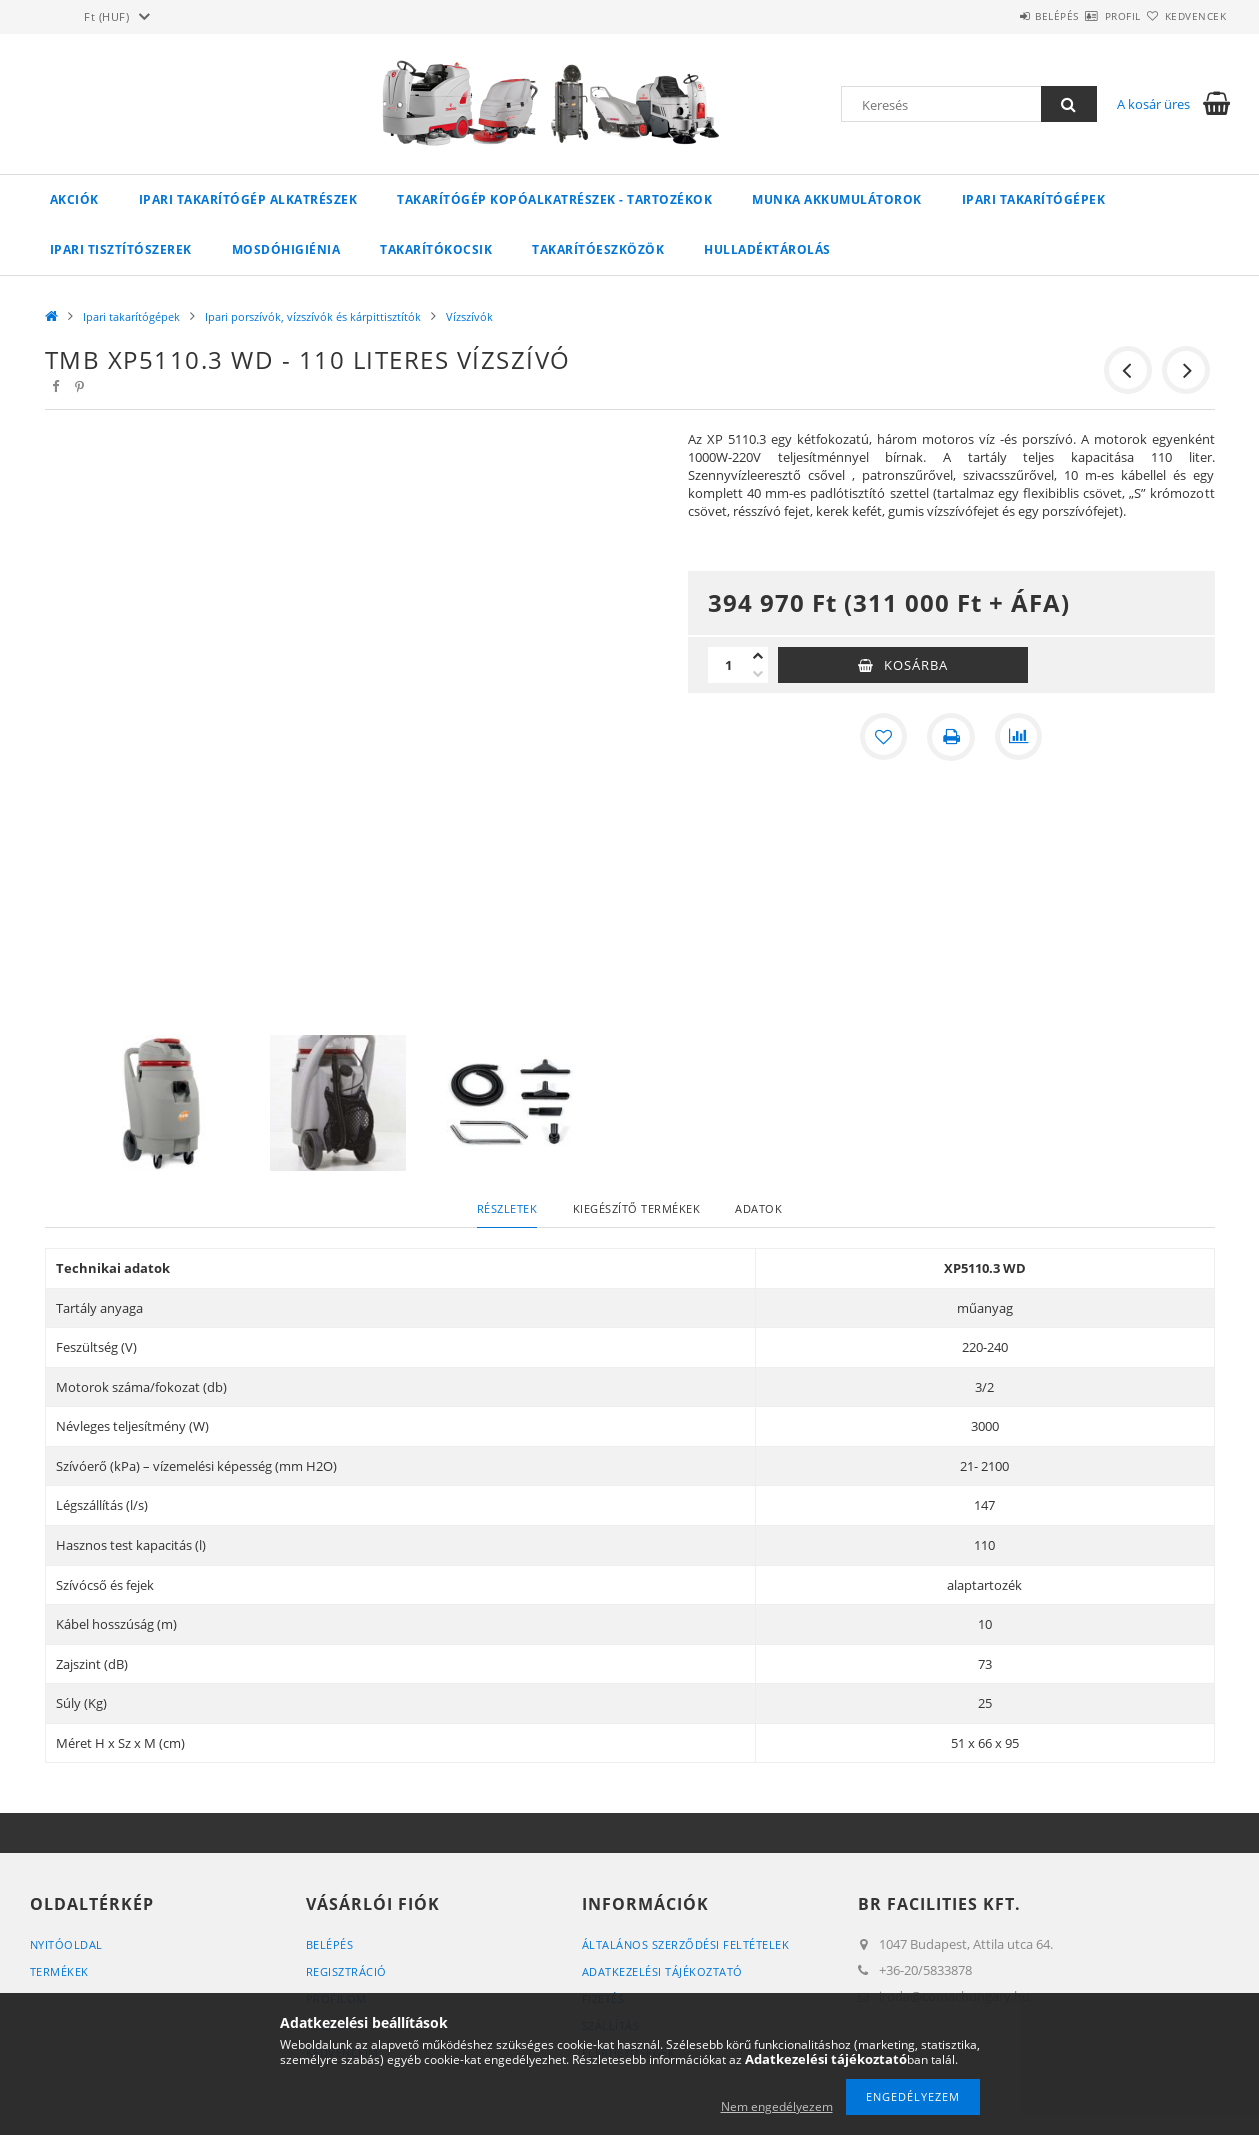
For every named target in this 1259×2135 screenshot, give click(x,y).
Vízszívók (469, 316)
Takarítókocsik (436, 249)
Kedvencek (1184, 16)
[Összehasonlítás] (1019, 737)
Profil (1088, 16)
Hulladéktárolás (767, 249)
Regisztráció (346, 1971)
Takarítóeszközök (598, 249)
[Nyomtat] (951, 737)
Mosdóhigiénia (286, 249)
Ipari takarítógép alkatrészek (248, 199)
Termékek (59, 1971)
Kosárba (916, 665)
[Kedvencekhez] (883, 737)
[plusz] (758, 656)
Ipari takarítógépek (1034, 199)
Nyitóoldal (66, 1944)
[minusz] (758, 674)
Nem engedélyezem (777, 2106)
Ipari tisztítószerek (121, 249)
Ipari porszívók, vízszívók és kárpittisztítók (313, 316)
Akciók (74, 199)
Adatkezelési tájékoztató (662, 1971)
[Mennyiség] (728, 665)
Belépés (999, 16)
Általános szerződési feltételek (686, 1944)
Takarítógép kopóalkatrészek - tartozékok (554, 199)
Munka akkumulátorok (837, 199)
